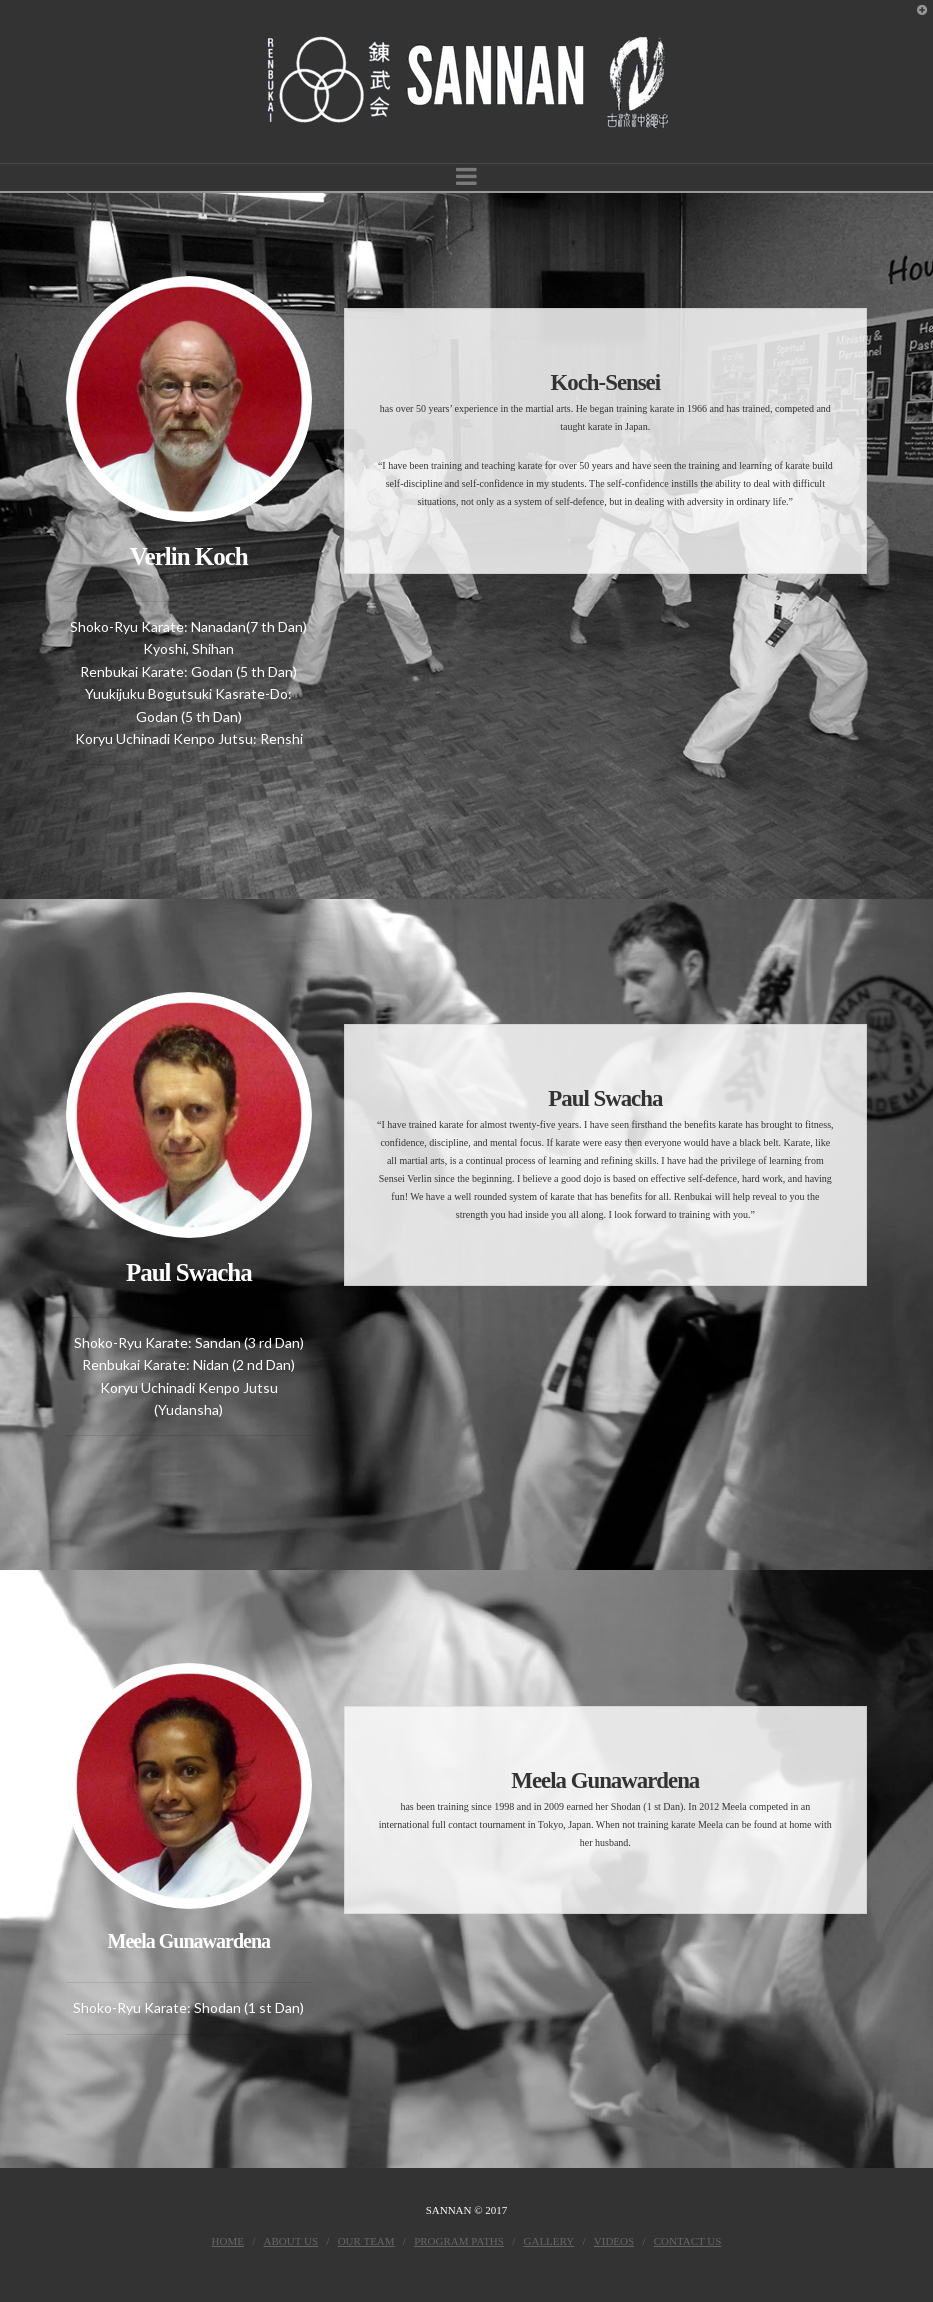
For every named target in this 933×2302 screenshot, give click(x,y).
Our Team (366, 2241)
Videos (614, 2241)
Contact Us (688, 2241)
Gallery (549, 2241)
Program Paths (459, 2241)
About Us (291, 2241)
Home (228, 2241)
